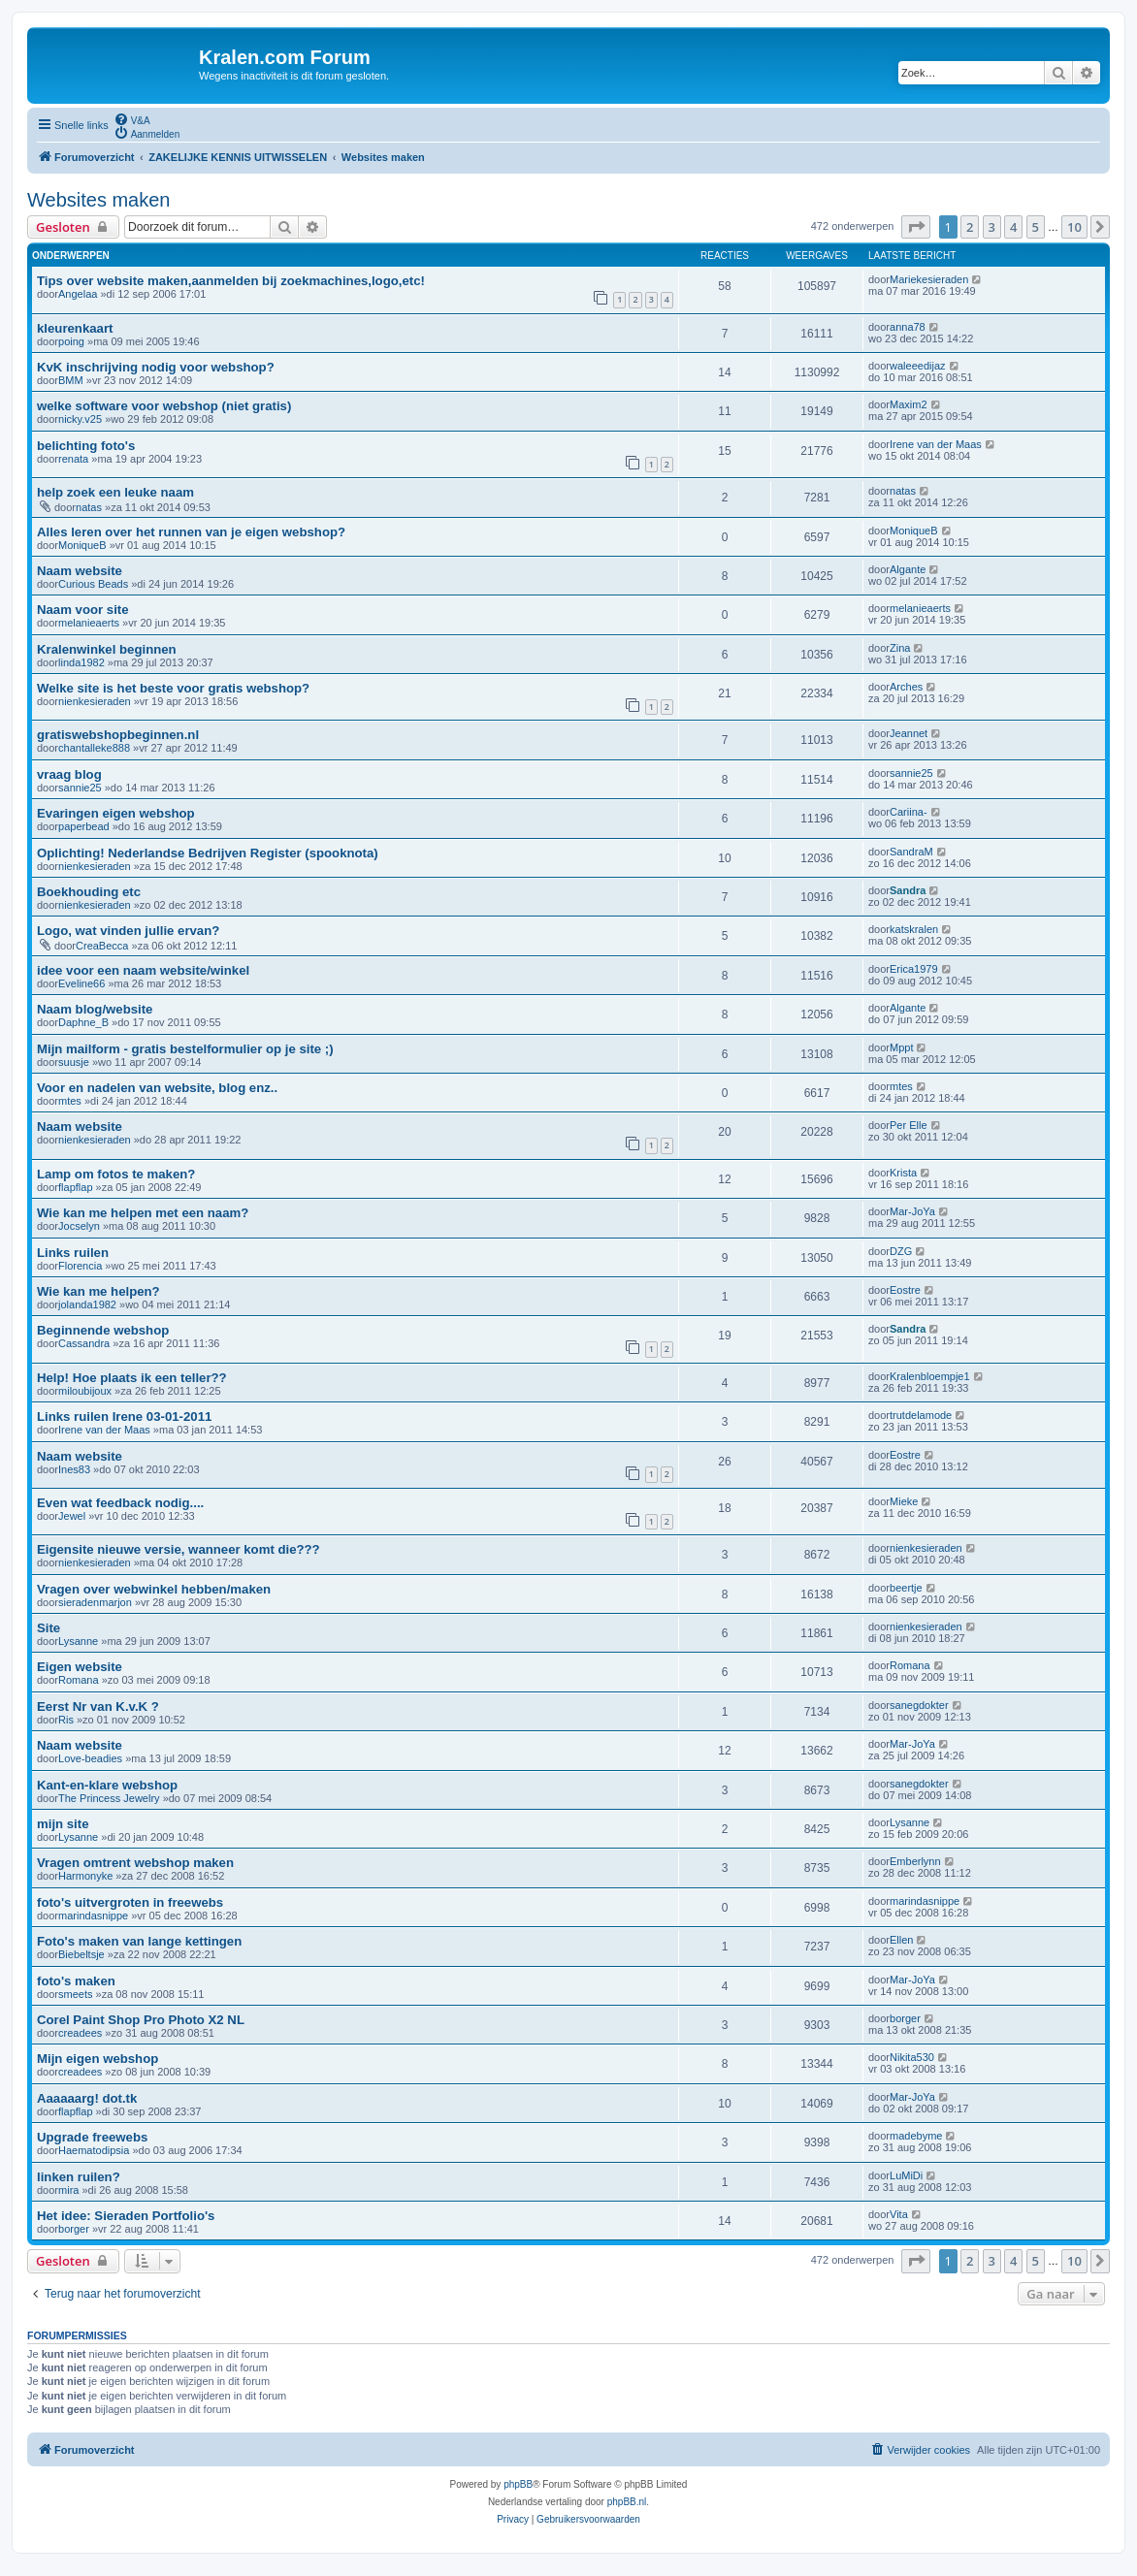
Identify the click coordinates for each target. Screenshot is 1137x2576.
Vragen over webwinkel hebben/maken (154, 1589)
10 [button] (1074, 227)
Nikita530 (912, 2057)
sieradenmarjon (95, 1602)
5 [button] (1035, 227)
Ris (66, 1719)
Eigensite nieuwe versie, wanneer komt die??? (178, 1549)
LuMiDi (906, 2175)
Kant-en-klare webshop (107, 1785)
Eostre (905, 1290)
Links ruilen (73, 1252)
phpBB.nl (627, 2501)
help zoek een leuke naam (115, 492)
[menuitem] (132, 119)
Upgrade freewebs (92, 2137)
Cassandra (84, 1343)
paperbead (84, 826)
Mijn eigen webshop (97, 2058)
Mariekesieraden (929, 279)
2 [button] (969, 227)
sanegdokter (919, 1705)
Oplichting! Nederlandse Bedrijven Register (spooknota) (207, 853)
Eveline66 (81, 983)
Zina (900, 648)
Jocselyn (79, 1226)
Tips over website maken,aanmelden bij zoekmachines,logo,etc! (231, 281)
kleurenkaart (75, 328)
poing (71, 341)
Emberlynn (915, 1861)
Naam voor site (83, 609)
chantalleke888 (94, 748)
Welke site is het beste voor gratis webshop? (173, 688)
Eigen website (79, 1666)
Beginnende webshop (103, 1330)
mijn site (63, 1824)
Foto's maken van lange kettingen (139, 1941)
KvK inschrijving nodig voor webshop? (156, 367)
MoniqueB (82, 545)
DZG (901, 1251)
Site (48, 1628)
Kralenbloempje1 (930, 1376)
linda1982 (81, 662)
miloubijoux (85, 1391)
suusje (73, 1062)
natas (89, 507)
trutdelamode (921, 1415)
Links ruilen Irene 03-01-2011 (124, 1416)
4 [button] (1013, 227)
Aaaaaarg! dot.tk (87, 2098)
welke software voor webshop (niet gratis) (164, 406)
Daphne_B (83, 1022)
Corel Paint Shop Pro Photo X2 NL (140, 2019)
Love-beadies (90, 1758)
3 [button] (992, 227)
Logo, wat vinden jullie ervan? (128, 930)
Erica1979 (914, 969)
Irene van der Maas (936, 444)
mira (68, 2190)
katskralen (914, 929)
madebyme (916, 2135)
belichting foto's (86, 445)
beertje (906, 1588)
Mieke (904, 1501)
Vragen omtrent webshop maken (135, 1862)
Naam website (79, 571)
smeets (75, 1994)
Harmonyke (85, 1876)
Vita (899, 2214)
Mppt (901, 1047)
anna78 (908, 327)
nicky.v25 (80, 419)
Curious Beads (93, 584)
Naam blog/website (94, 1009)
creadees (80, 2033)
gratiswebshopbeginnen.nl (118, 734)
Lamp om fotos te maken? (116, 1174)
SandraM (911, 851)
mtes (69, 1101)
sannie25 (80, 787)
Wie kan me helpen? (98, 1291)
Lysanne (78, 1641)
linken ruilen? (78, 2177)
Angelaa (77, 294)
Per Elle (908, 1125)
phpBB (518, 2484)
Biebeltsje (81, 1954)
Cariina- (908, 812)
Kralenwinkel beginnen (107, 649)
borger (905, 2018)
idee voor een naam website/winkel (143, 970)
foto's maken (76, 1981)
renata (73, 459)
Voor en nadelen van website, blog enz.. (157, 1087)
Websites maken (98, 199)
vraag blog (69, 774)
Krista (903, 1172)
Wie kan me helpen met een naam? (142, 1213)
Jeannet (908, 733)
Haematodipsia (93, 2150)
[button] (915, 227)
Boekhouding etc (89, 892)
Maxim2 (908, 404)
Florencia (80, 1266)
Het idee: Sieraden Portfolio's (125, 2215)
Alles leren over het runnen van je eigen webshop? (191, 532)
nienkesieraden (94, 701)
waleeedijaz (917, 365)
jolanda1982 (87, 1304)
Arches (906, 686)
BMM (70, 380)
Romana (78, 1680)
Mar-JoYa (912, 1211)
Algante (908, 569)
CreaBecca (102, 945)
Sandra (908, 890)
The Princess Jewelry (109, 1798)
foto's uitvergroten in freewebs (130, 1902)
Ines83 (74, 1469)
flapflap (75, 1187)
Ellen (901, 1940)
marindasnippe (93, 1915)
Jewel (71, 1516)
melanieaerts (88, 622)
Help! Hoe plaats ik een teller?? (132, 1377)
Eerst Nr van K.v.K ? (98, 1706)
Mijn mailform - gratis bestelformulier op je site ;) (185, 1049)
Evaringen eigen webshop (116, 813)
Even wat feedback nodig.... (120, 1503)
